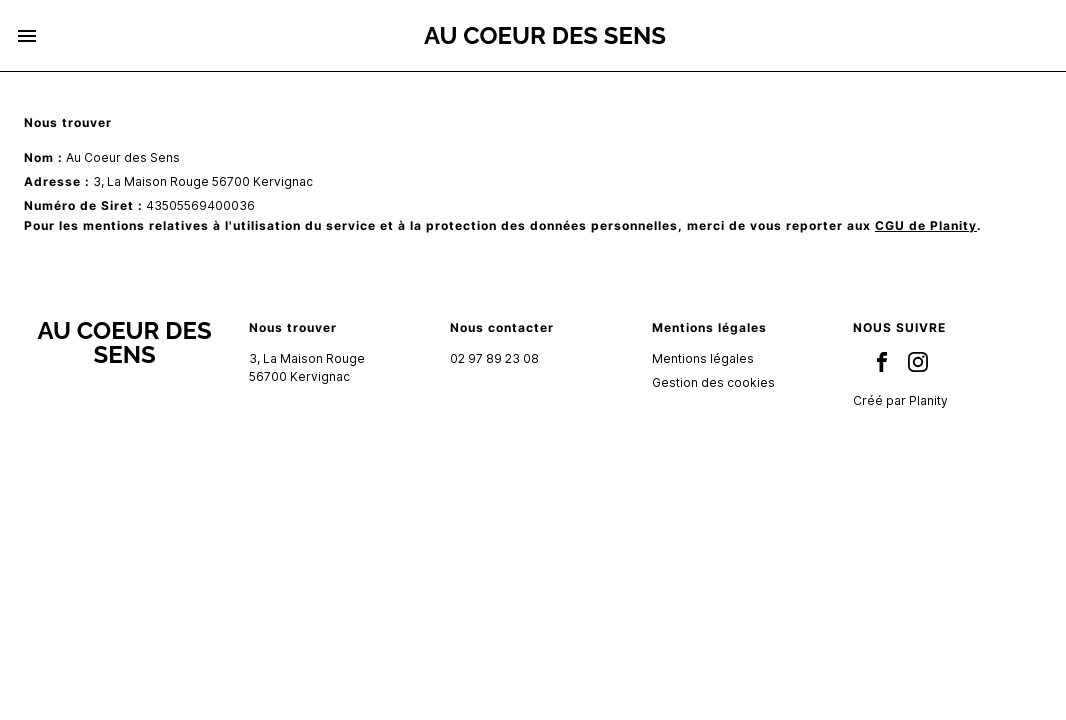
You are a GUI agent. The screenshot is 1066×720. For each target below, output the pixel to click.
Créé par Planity (900, 400)
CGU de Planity (926, 225)
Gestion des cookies (713, 382)
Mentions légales (703, 358)
